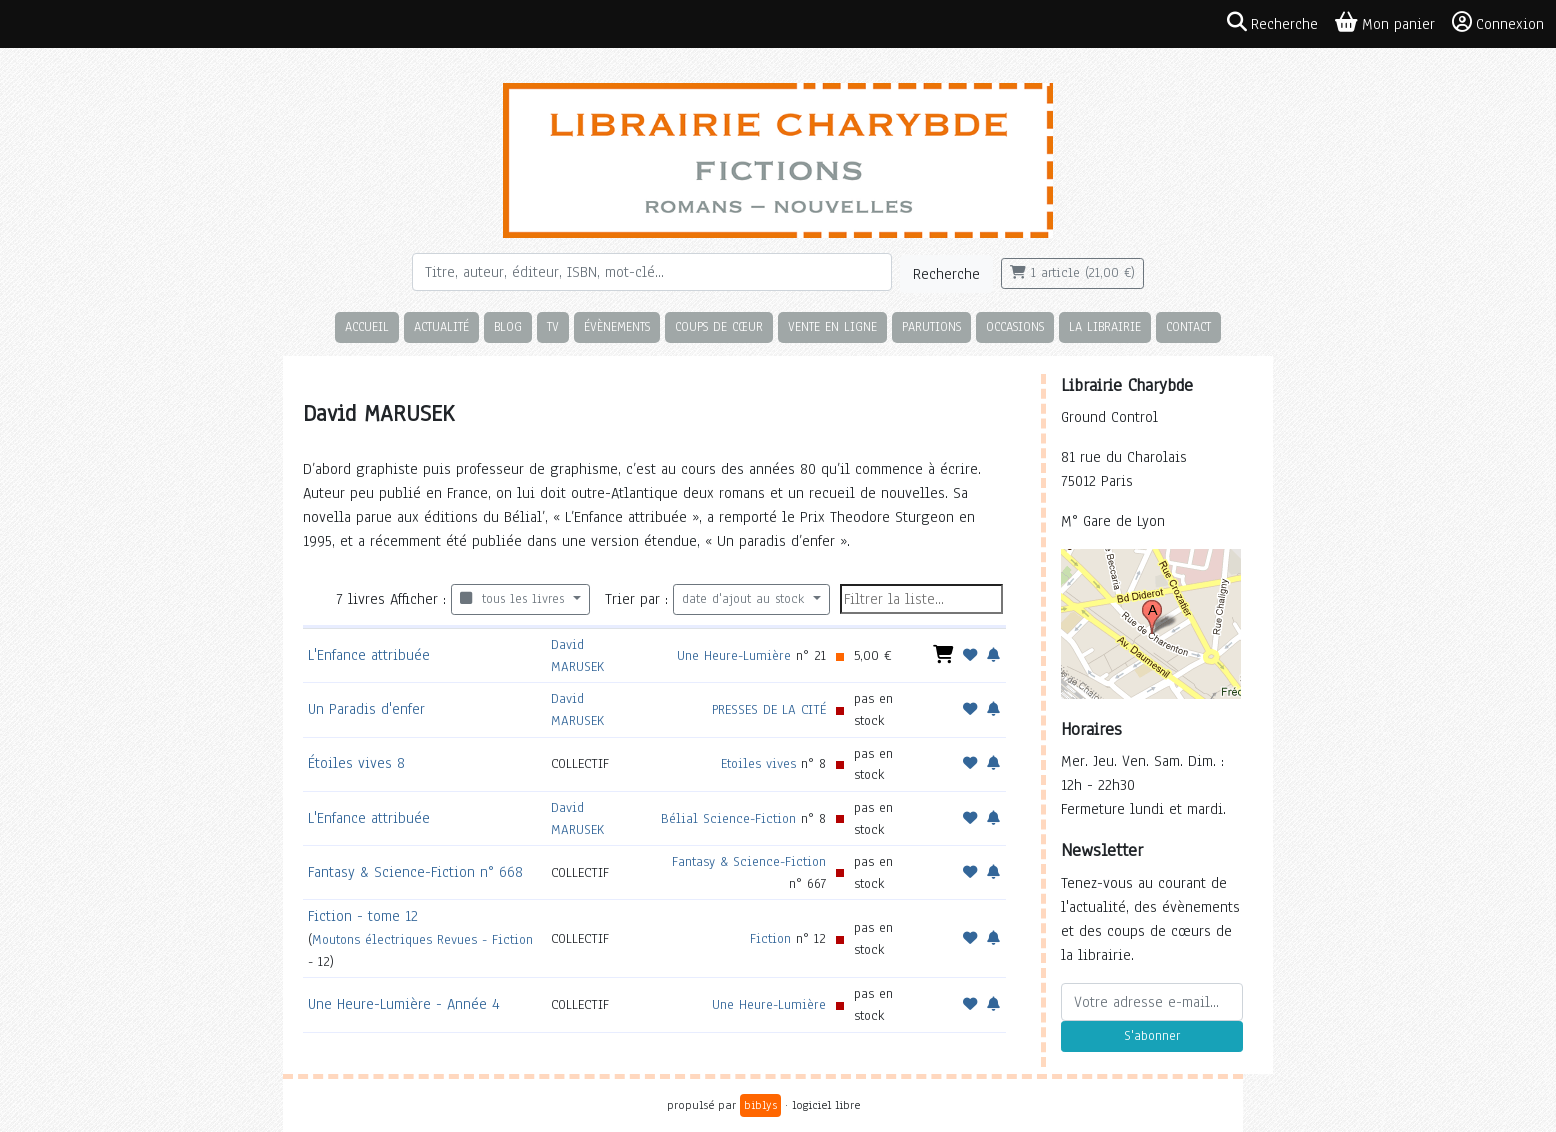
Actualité (441, 326)
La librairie (1105, 326)
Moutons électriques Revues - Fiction (422, 939)
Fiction (770, 938)
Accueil (367, 326)
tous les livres (514, 599)
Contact (1188, 326)
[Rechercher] (652, 272)
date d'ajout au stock (745, 599)
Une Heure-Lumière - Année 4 (404, 1004)
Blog (508, 326)
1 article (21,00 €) (1072, 273)
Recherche (946, 274)
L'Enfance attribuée (369, 655)
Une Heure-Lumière (734, 655)
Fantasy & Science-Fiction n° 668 (415, 872)
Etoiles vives (758, 763)
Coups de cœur (719, 326)
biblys (760, 1105)
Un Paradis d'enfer (366, 709)
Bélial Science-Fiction (728, 818)
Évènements (617, 326)
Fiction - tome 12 (363, 916)
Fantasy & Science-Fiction (749, 861)
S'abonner (1152, 1036)
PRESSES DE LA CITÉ (769, 709)
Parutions (931, 326)
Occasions (1015, 326)
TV (553, 326)
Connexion (1498, 23)
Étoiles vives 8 (356, 763)
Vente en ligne (832, 326)
